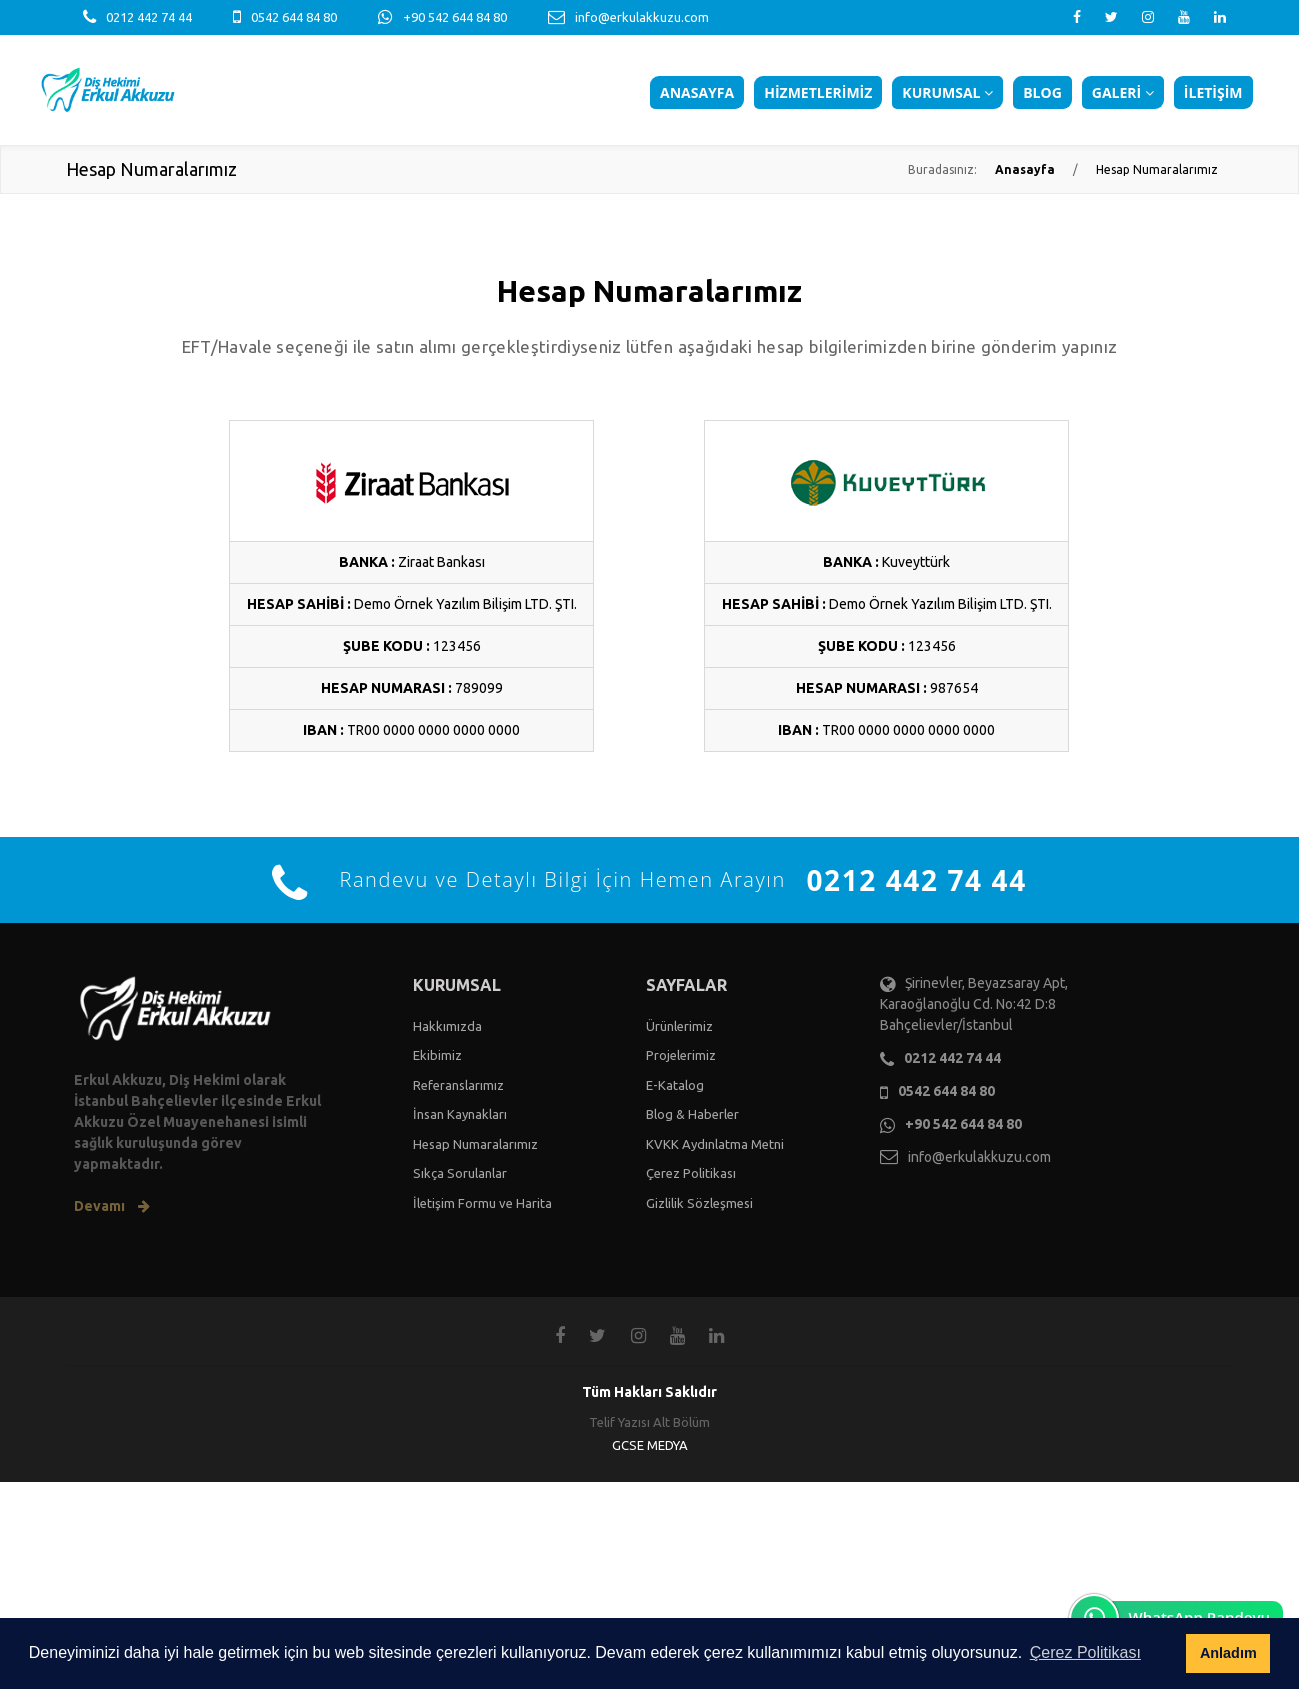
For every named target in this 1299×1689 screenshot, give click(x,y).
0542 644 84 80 (294, 17)
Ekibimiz (437, 1055)
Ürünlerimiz (679, 1026)
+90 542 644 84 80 (455, 17)
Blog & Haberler (692, 1114)
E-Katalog (675, 1085)
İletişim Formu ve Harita (482, 1203)
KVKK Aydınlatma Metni (715, 1144)
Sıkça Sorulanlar (460, 1173)
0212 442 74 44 (149, 17)
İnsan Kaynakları (460, 1114)
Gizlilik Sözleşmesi (699, 1203)
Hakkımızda (447, 1026)
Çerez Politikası (691, 1173)
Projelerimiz (681, 1055)
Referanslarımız (458, 1085)
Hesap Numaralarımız (475, 1144)
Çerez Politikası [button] (1085, 1652)
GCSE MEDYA (650, 1445)
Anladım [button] (1228, 1653)
